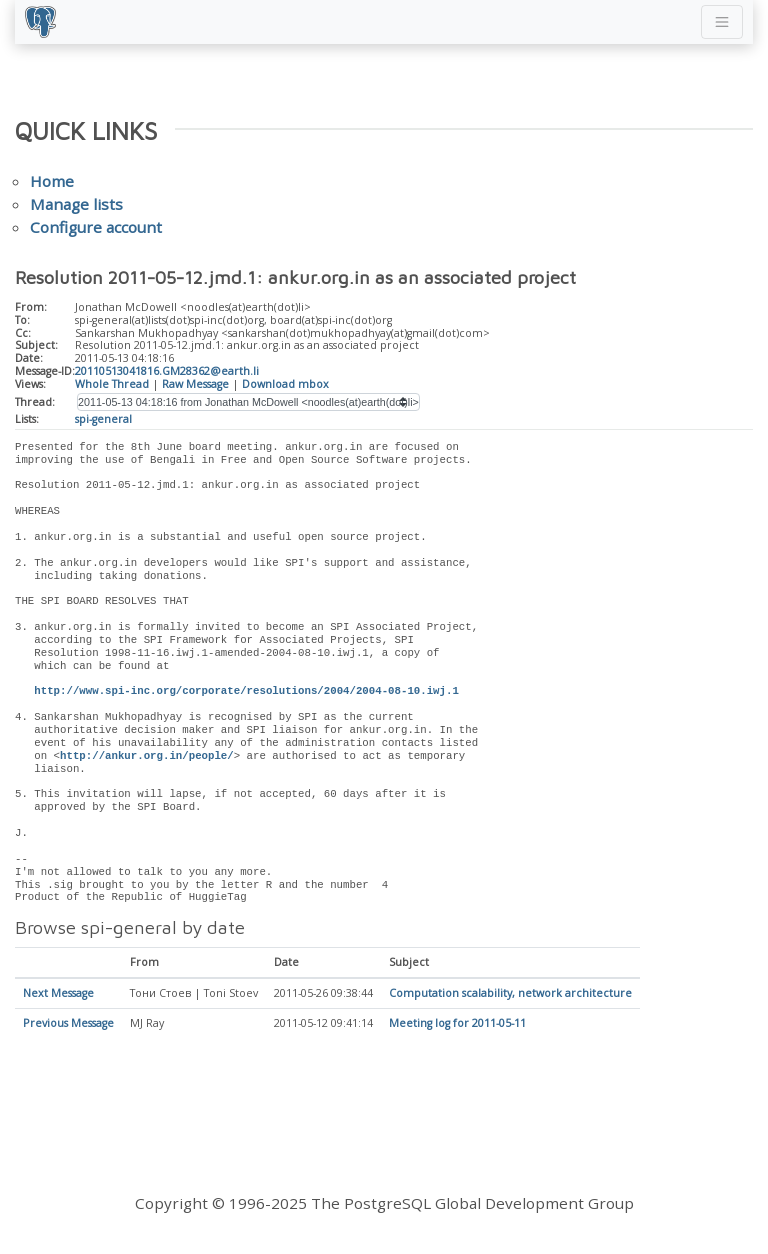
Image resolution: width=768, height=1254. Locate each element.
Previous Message (68, 1024)
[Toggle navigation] (722, 22)
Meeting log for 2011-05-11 (457, 1024)
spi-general (103, 419)
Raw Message (195, 384)
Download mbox (285, 384)
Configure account (96, 227)
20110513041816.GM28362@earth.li (167, 371)
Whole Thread (112, 384)
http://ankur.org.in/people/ (147, 756)
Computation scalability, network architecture (510, 994)
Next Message (58, 994)
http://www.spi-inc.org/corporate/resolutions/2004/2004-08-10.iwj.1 (246, 691)
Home (52, 181)
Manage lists (76, 204)
